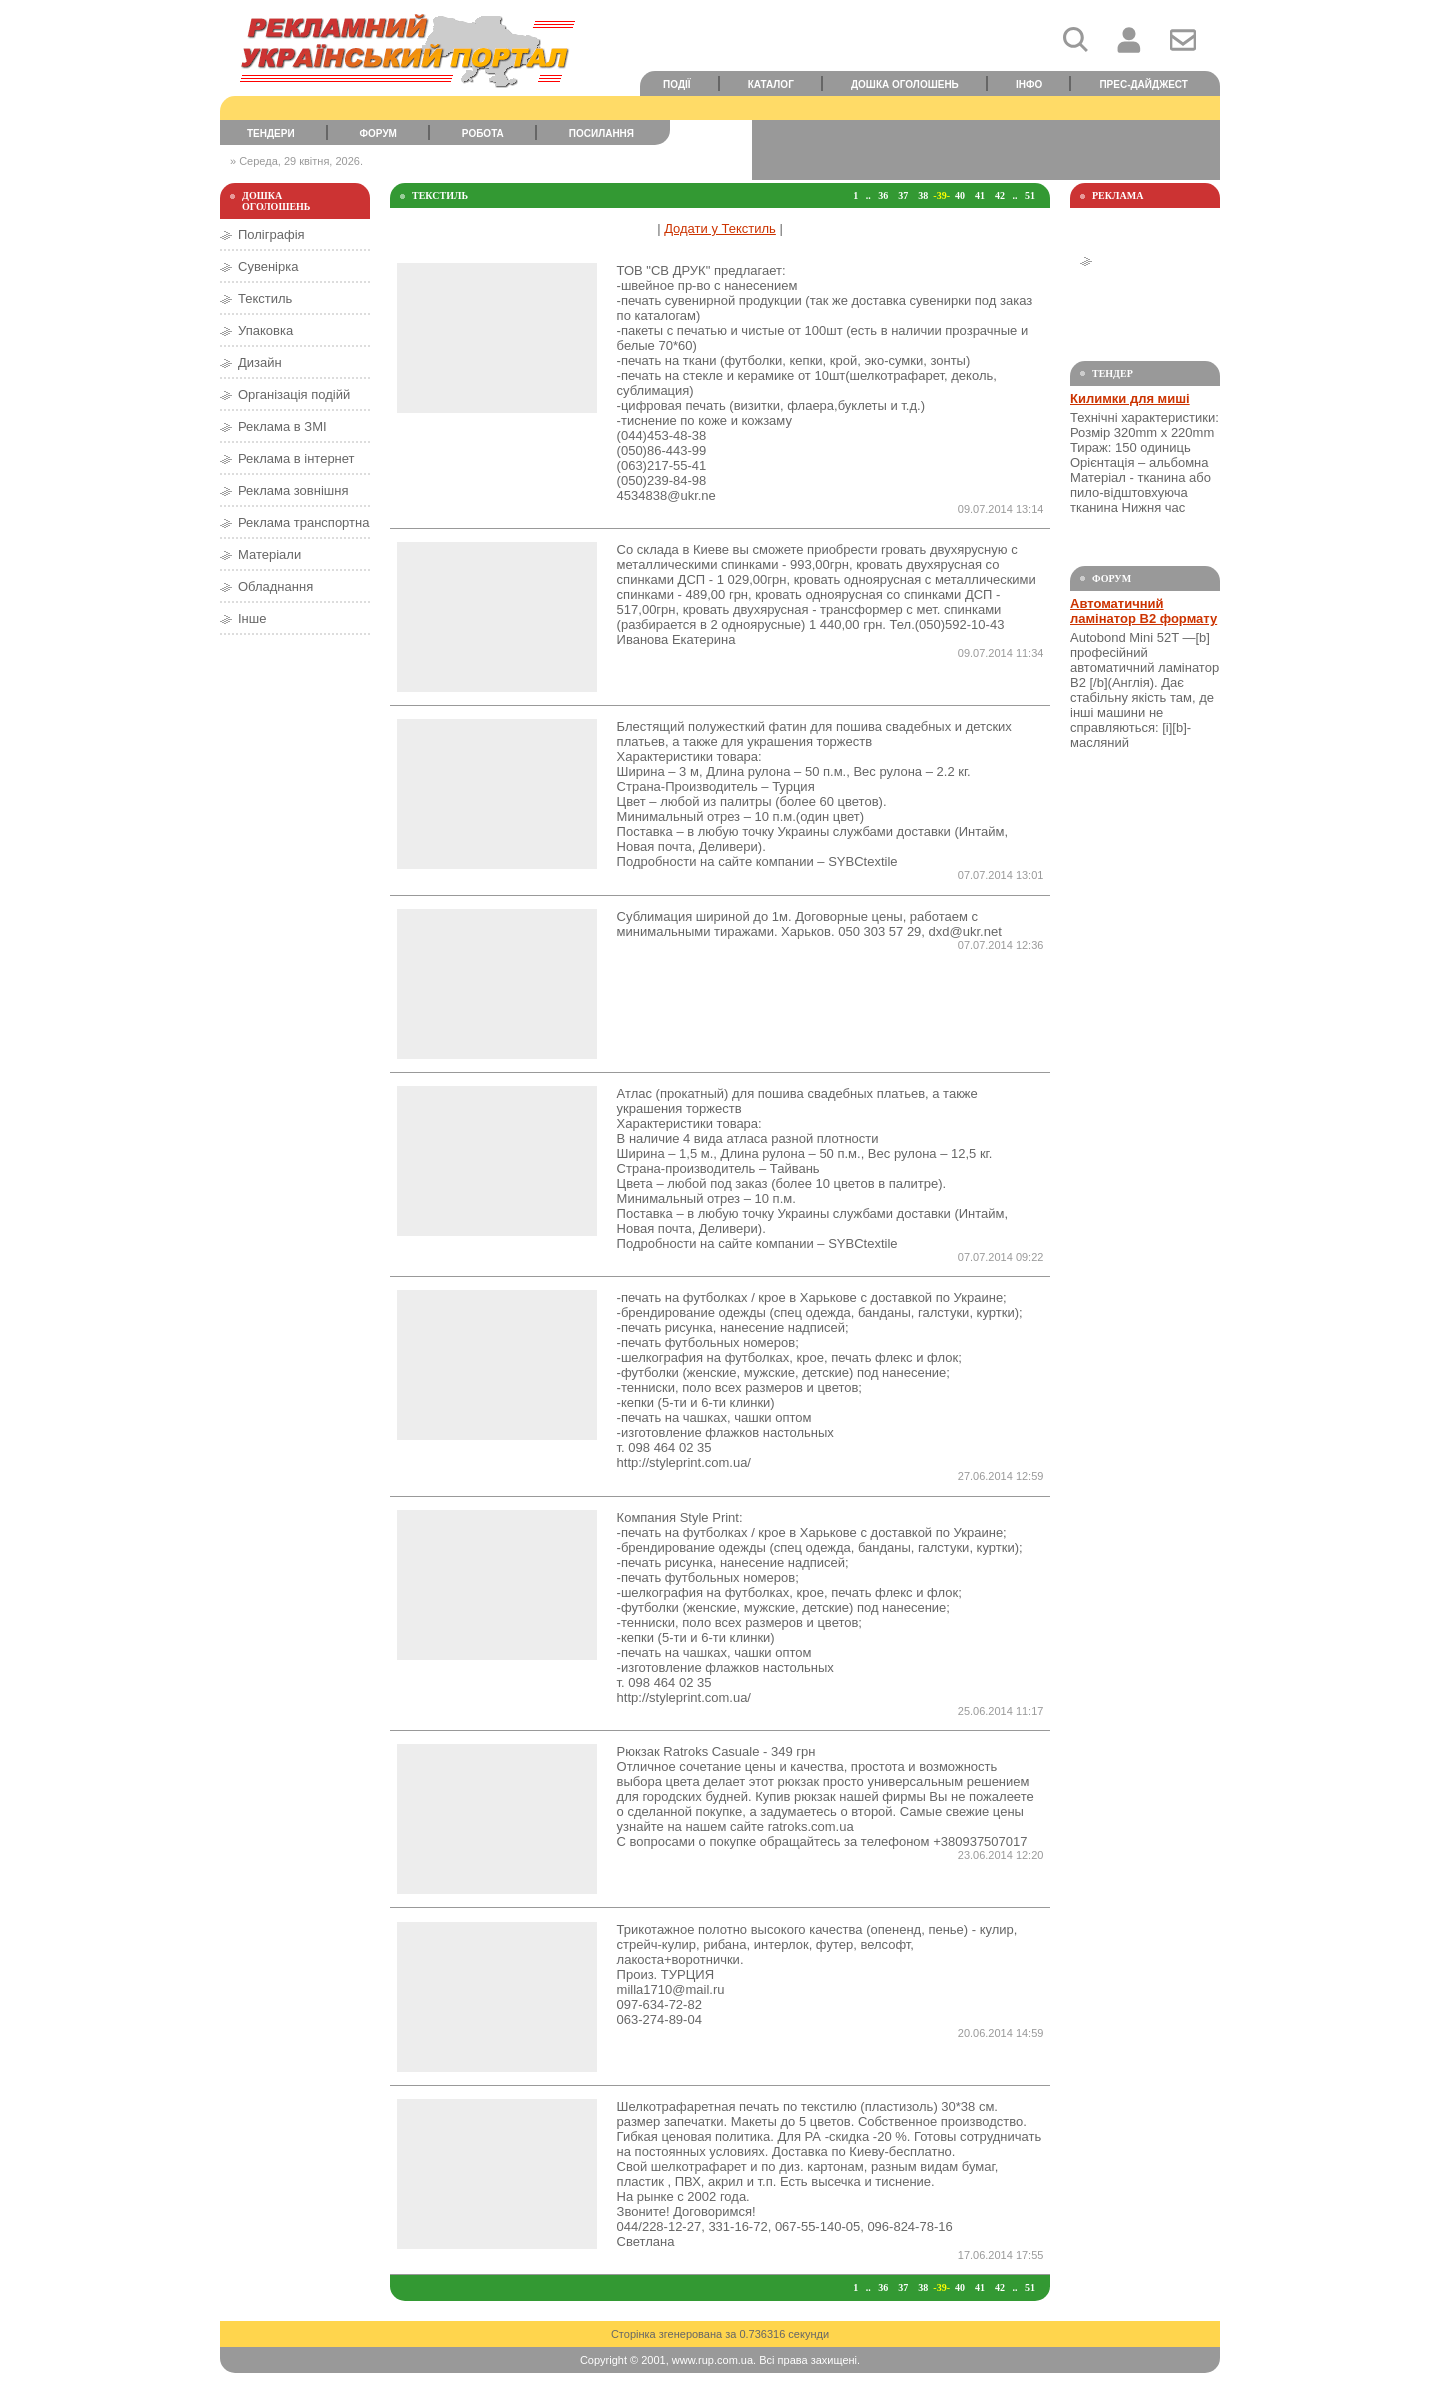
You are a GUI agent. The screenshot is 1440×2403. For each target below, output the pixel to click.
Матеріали (269, 554)
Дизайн (260, 362)
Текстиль (265, 298)
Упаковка (265, 330)
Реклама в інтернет (296, 458)
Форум (378, 133)
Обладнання (275, 586)
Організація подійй (294, 394)
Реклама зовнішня (293, 490)
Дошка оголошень (905, 84)
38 (923, 195)
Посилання (601, 133)
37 (903, 195)
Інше (252, 618)
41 (980, 195)
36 (883, 195)
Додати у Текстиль (720, 228)
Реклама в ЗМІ (282, 426)
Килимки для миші (1130, 398)
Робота (483, 133)
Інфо (1029, 84)
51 (1030, 195)
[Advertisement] (986, 150)
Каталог (771, 84)
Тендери (271, 133)
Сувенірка (268, 266)
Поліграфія (271, 234)
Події (677, 84)
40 (960, 195)
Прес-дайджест (1143, 84)
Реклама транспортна (303, 522)
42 (1000, 195)
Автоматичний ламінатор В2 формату (1143, 611)
